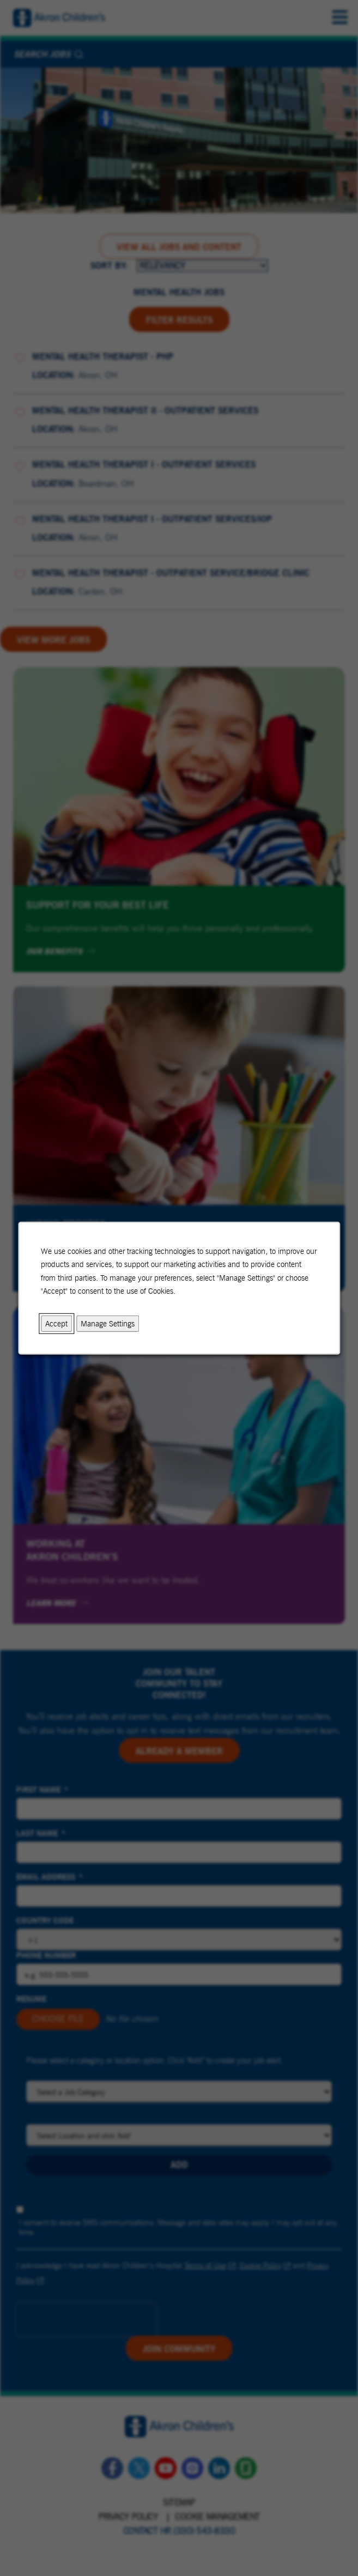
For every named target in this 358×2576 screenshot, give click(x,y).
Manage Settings (108, 1323)
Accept (56, 1323)
